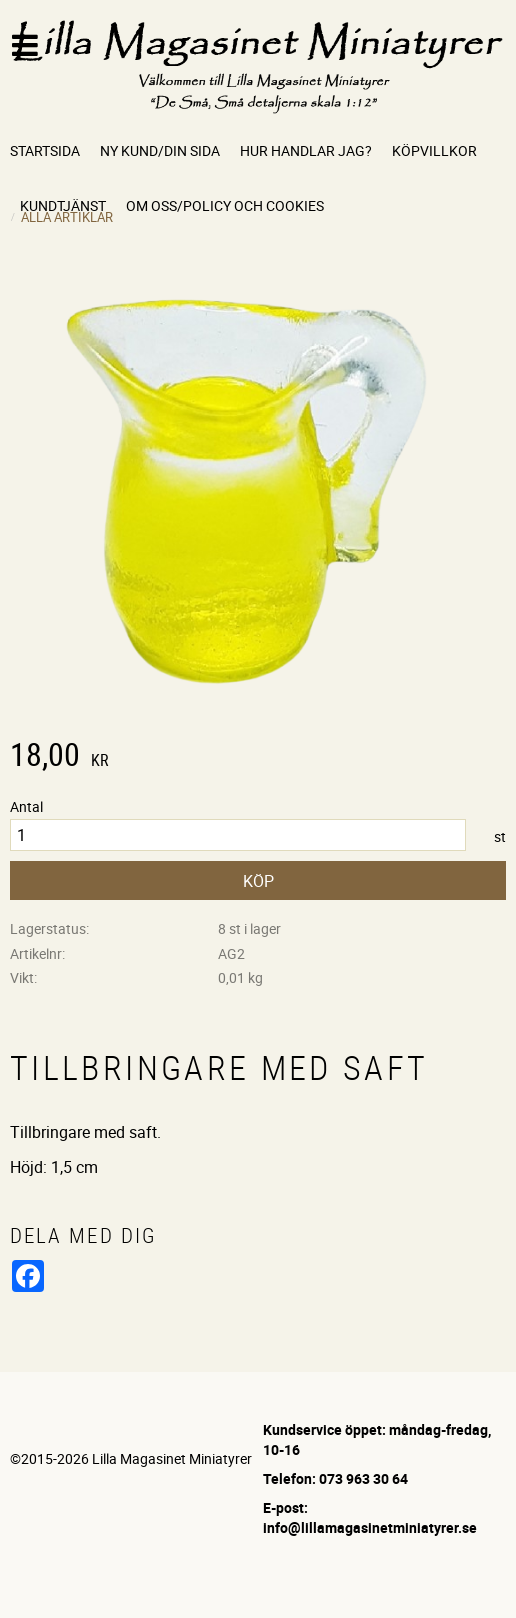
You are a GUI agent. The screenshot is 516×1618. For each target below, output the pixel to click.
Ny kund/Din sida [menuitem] (160, 150)
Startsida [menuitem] (45, 150)
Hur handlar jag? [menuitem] (306, 150)
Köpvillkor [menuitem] (434, 150)
